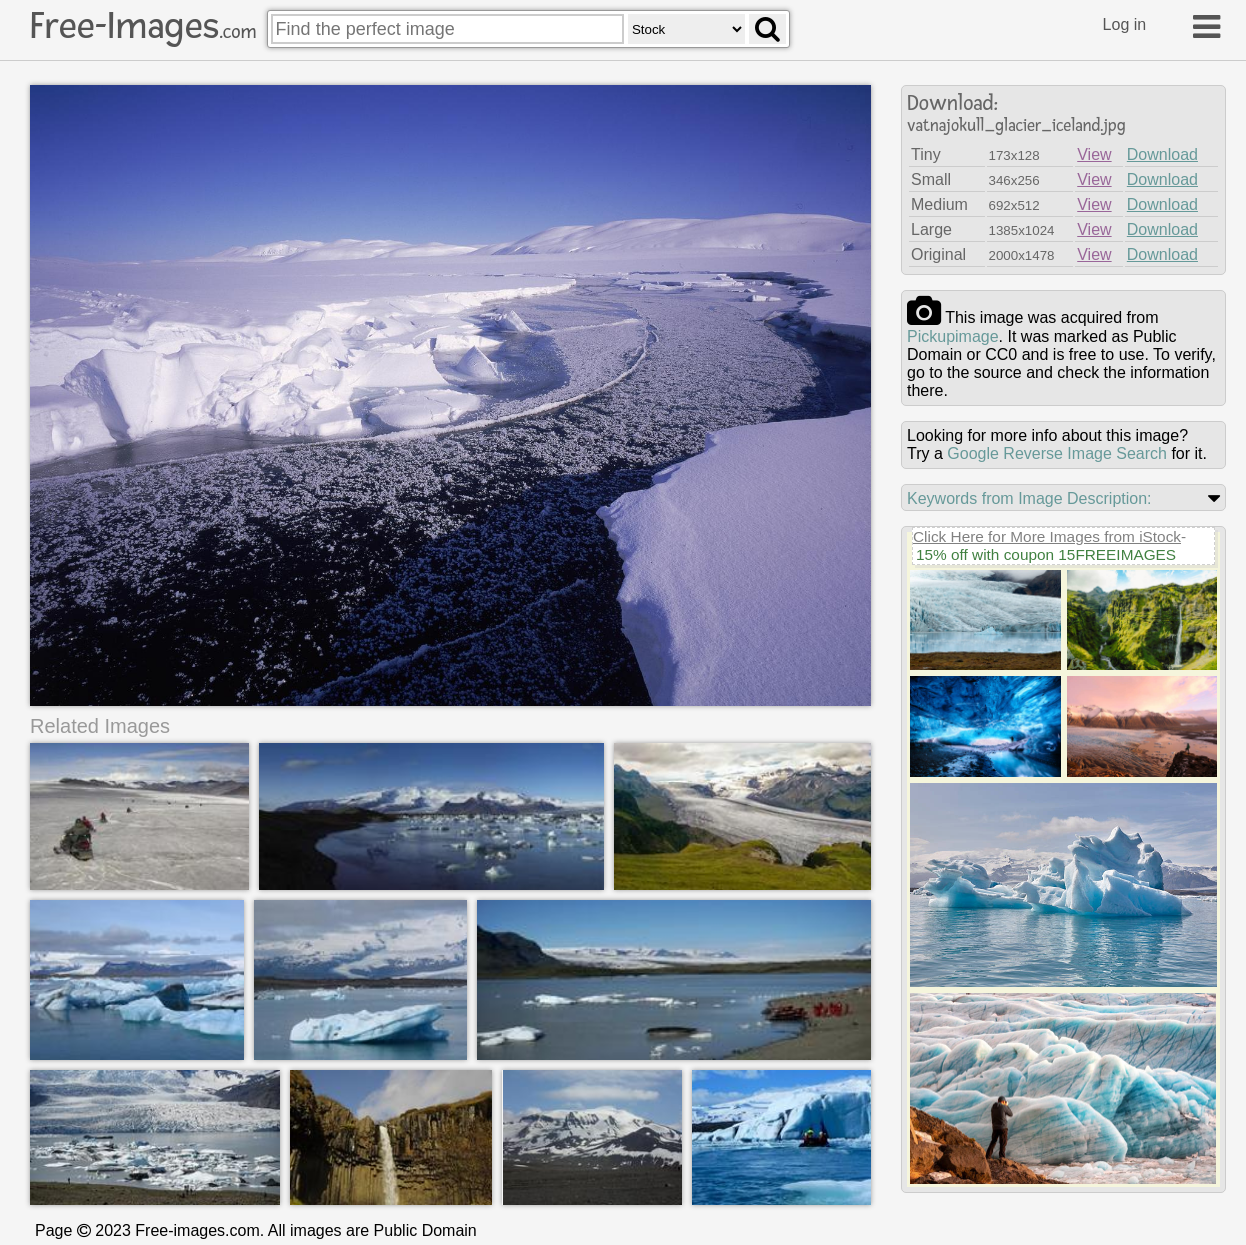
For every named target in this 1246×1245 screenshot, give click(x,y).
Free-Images (143, 26)
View (1094, 154)
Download (1162, 154)
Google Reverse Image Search (1057, 453)
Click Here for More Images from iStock (1047, 536)
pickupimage (953, 336)
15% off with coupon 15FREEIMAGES (1046, 554)
